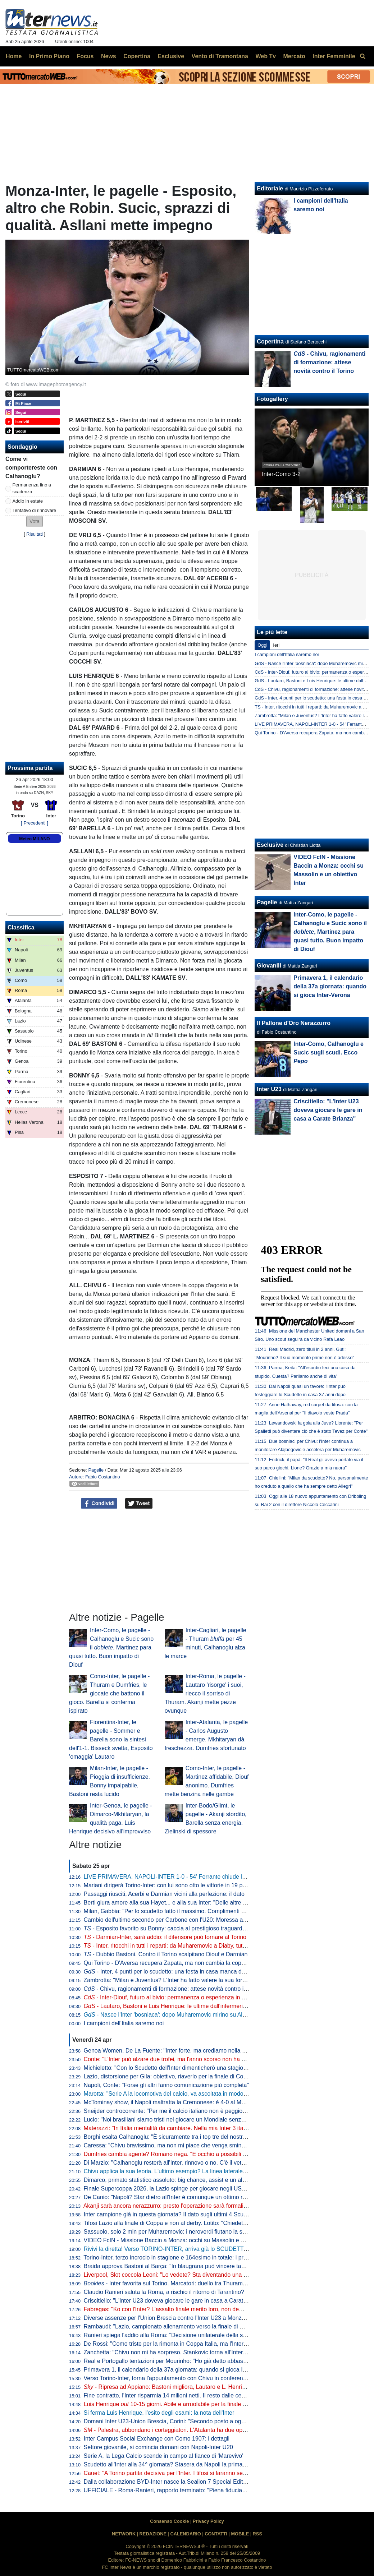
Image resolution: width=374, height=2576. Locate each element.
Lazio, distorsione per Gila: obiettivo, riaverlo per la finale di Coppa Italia (175, 2076)
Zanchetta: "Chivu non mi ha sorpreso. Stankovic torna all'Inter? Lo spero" (178, 2352)
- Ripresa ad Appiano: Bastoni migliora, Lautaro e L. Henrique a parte (177, 2387)
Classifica (21, 927)
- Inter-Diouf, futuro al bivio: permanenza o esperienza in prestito (172, 1997)
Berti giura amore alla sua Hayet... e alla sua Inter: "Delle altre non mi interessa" (185, 1902)
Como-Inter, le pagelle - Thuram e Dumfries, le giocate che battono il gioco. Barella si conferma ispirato (109, 1693)
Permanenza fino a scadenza (32, 488)
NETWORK (124, 2533)
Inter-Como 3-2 (281, 474)
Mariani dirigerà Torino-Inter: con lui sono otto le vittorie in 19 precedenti (175, 1885)
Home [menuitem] (14, 56)
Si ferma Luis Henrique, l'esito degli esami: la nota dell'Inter (159, 2413)
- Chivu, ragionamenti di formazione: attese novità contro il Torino (173, 1989)
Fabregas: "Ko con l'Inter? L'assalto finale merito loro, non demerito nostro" (179, 2309)
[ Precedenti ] (34, 823)
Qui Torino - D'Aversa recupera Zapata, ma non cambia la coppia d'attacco (179, 1963)
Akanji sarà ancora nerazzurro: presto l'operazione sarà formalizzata (170, 2206)
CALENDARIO (185, 2533)
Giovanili (269, 965)
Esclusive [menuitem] (171, 56)
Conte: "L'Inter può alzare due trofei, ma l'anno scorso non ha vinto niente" (178, 2059)
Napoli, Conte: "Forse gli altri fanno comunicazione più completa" (166, 2085)
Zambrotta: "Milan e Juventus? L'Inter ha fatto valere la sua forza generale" (179, 1980)
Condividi (99, 1503)
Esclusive (270, 845)
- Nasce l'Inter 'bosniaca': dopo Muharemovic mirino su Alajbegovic (175, 2015)
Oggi (262, 645)
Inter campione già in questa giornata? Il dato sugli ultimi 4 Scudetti (169, 2214)
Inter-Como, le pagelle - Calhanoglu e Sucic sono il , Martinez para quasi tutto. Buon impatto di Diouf (111, 1647)
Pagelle (96, 1470)
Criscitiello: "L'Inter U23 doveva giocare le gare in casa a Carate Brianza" (177, 2301)
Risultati (34, 534)
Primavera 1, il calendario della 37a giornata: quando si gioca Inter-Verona (178, 2370)
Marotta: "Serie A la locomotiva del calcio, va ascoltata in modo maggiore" (177, 2094)
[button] (34, 521)
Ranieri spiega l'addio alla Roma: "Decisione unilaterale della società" (172, 2335)
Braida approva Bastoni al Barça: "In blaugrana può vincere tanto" (167, 2266)
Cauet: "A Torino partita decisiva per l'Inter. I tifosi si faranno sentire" (170, 2473)
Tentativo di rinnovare (34, 510)
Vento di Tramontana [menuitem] (220, 56)
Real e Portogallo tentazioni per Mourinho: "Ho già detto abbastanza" (171, 2361)
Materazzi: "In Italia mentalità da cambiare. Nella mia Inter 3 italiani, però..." (179, 2128)
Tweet (139, 1503)
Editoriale (270, 188)
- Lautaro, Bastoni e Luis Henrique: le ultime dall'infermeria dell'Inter (176, 2006)
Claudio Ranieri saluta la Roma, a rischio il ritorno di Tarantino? (164, 2292)
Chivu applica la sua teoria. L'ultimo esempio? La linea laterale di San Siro (178, 2171)
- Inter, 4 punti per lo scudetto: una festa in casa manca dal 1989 (172, 1971)
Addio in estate (28, 501)
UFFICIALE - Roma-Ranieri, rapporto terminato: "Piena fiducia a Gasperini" (179, 2490)
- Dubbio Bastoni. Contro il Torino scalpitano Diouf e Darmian (166, 1954)
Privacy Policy (208, 2521)
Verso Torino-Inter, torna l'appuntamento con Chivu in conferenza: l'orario (176, 2378)
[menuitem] (362, 56)
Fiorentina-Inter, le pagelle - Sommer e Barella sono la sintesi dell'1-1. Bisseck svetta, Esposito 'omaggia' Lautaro (111, 1739)
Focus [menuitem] (85, 56)
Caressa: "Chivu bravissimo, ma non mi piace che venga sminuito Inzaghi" (178, 2145)
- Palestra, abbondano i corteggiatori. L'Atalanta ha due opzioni (169, 2430)
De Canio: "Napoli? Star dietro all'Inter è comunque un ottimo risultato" (173, 2197)
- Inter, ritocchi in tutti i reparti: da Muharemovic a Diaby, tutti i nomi (173, 1946)
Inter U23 (269, 1089)
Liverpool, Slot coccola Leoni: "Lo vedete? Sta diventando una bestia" (172, 2275)
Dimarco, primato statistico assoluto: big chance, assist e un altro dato (173, 2180)
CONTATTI (216, 2533)
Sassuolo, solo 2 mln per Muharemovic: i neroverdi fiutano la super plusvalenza (185, 2232)
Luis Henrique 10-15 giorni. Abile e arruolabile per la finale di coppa (174, 2404)
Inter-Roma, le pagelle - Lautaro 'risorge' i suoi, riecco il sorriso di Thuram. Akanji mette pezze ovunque (205, 1693)
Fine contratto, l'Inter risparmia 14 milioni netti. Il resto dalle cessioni (170, 2395)
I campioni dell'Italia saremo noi (124, 2023)
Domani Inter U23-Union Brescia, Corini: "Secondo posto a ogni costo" (173, 2421)
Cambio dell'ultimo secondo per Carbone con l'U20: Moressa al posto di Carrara (185, 1920)
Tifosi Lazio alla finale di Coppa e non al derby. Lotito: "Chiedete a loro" (173, 2223)
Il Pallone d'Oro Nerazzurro (293, 1023)
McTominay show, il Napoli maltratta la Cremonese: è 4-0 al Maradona (173, 2102)
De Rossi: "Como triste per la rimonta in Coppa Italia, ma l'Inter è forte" (174, 2344)
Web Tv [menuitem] (265, 56)
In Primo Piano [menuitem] (49, 56)
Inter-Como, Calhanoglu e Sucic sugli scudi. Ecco (328, 1052)
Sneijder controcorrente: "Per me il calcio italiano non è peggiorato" (169, 2111)
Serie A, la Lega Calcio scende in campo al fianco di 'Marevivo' (163, 2456)
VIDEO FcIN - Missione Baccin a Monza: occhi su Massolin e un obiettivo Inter (183, 2240)
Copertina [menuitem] (136, 56)
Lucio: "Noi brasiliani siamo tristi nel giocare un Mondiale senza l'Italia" (173, 2119)
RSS (257, 2533)
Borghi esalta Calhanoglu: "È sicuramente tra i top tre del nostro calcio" (174, 2137)
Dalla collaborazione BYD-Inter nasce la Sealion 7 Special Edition (167, 2482)
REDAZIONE (153, 2533)
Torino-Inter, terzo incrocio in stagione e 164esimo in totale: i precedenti (174, 2257)
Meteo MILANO (34, 838)
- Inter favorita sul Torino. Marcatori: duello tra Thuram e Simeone (178, 2283)
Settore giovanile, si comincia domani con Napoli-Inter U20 (158, 2447)
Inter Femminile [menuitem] (334, 56)
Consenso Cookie (169, 2521)
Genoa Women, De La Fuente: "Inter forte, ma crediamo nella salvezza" (175, 2051)
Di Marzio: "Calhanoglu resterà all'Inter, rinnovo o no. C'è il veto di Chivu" (176, 2163)
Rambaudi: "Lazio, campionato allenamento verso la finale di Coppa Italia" (178, 2326)
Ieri (276, 645)
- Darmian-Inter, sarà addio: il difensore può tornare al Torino (165, 1937)
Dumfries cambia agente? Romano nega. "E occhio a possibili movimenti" (177, 2154)
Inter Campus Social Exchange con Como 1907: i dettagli (157, 2439)
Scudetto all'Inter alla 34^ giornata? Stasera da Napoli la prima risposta (174, 2464)
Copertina (270, 341)
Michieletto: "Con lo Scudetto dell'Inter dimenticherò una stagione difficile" (177, 2068)
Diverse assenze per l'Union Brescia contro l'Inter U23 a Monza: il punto (175, 2318)
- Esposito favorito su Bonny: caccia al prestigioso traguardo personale (178, 1928)
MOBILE (240, 2533)
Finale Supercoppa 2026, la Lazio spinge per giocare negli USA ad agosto (178, 2188)
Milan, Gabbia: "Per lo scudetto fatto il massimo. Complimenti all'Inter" (173, 1911)
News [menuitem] (108, 56)
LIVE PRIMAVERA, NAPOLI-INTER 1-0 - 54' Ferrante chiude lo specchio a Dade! (187, 1877)
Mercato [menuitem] (294, 56)
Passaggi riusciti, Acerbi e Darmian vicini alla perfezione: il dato (164, 1894)
